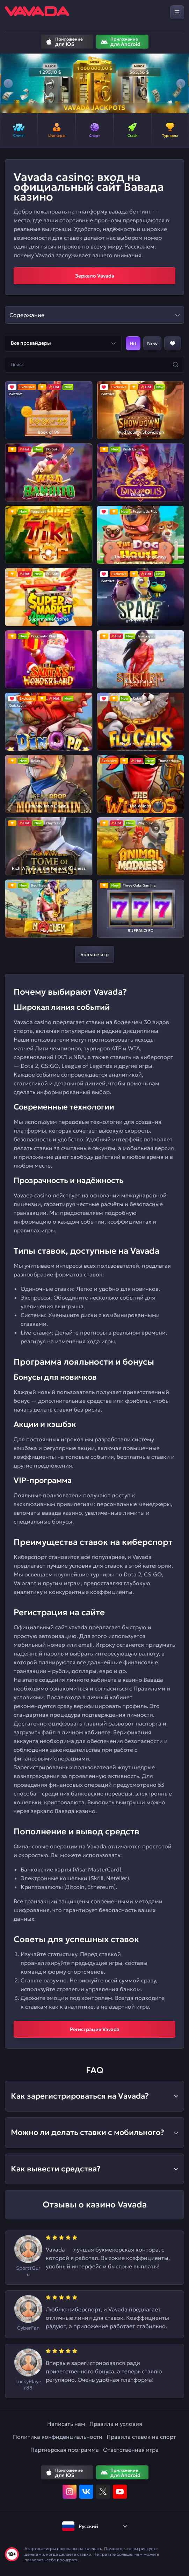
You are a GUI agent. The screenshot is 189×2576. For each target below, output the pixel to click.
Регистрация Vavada (94, 2029)
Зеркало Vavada (94, 276)
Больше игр (94, 954)
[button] (8, 83)
